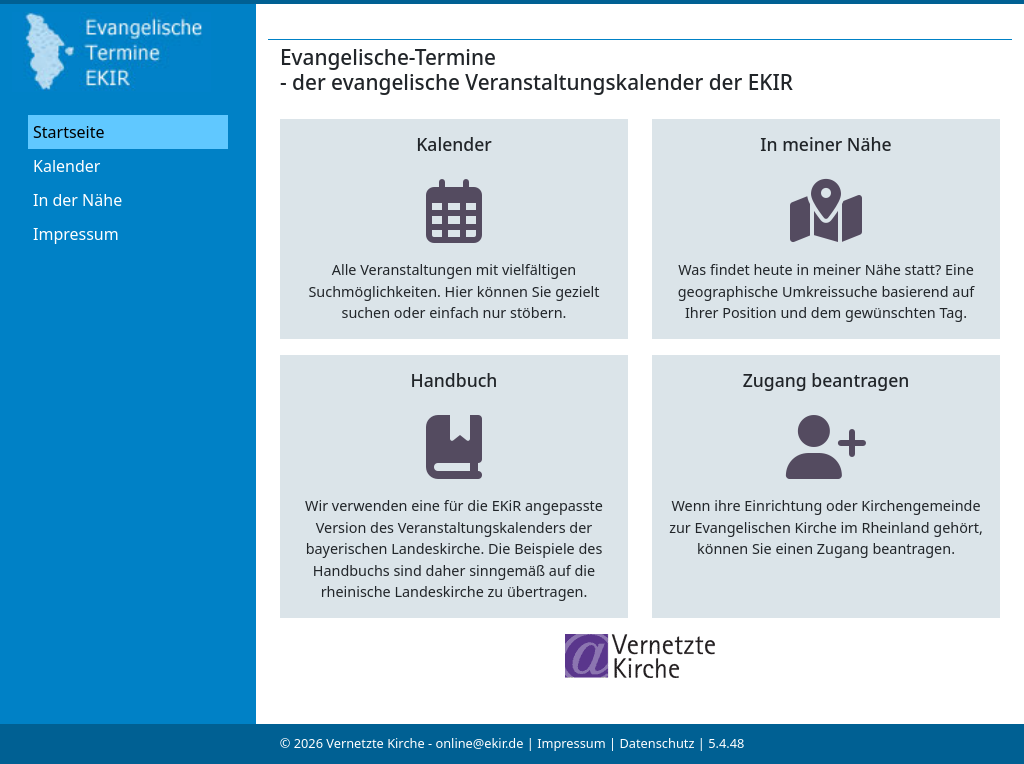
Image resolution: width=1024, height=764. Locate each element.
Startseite (69, 132)
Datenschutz (656, 743)
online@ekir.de (479, 743)
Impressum (76, 234)
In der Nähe (77, 200)
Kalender (66, 166)
